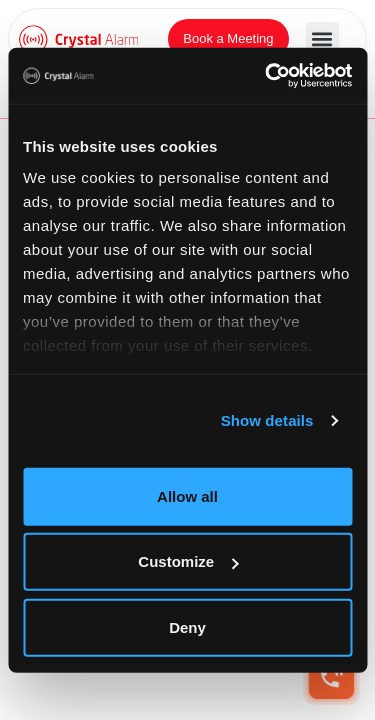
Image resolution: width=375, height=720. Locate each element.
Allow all (187, 495)
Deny (187, 626)
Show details (267, 420)
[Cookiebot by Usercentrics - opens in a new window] (267, 76)
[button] (322, 38)
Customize (188, 561)
